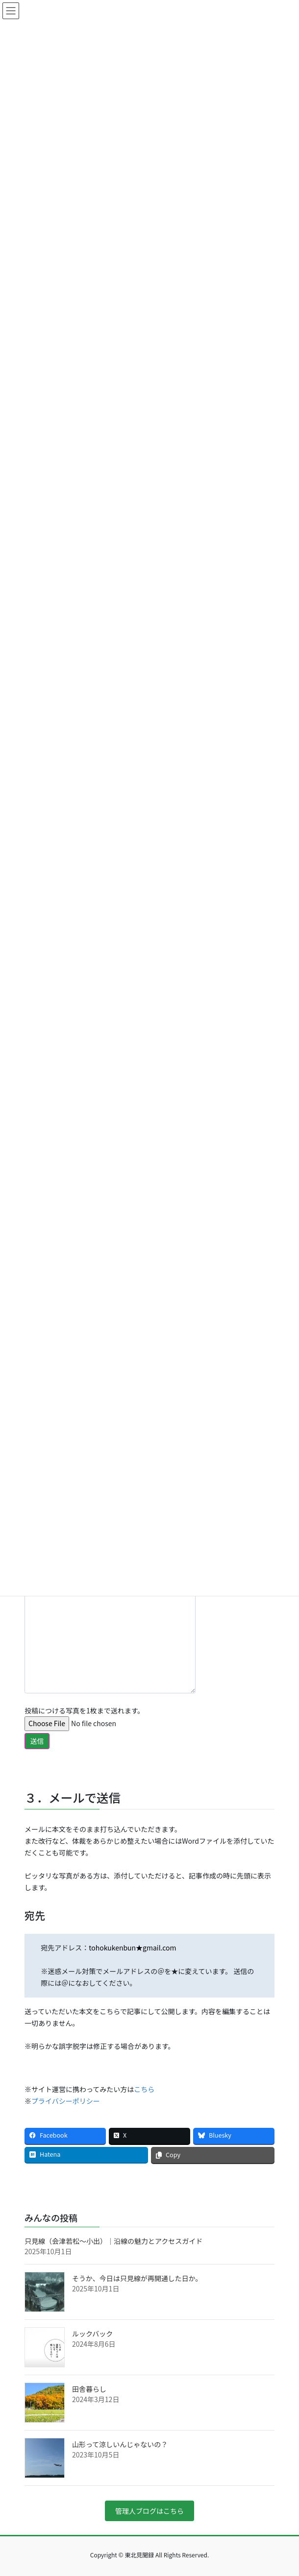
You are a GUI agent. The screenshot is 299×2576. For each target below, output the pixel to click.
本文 (110, 1633)
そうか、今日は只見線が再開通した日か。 (137, 2278)
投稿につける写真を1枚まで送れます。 (89, 1728)
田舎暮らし (89, 2389)
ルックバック (92, 2333)
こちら (144, 2089)
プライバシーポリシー (65, 2101)
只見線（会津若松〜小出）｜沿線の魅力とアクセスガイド (113, 2241)
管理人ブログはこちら (149, 2511)
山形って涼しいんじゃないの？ (120, 2444)
